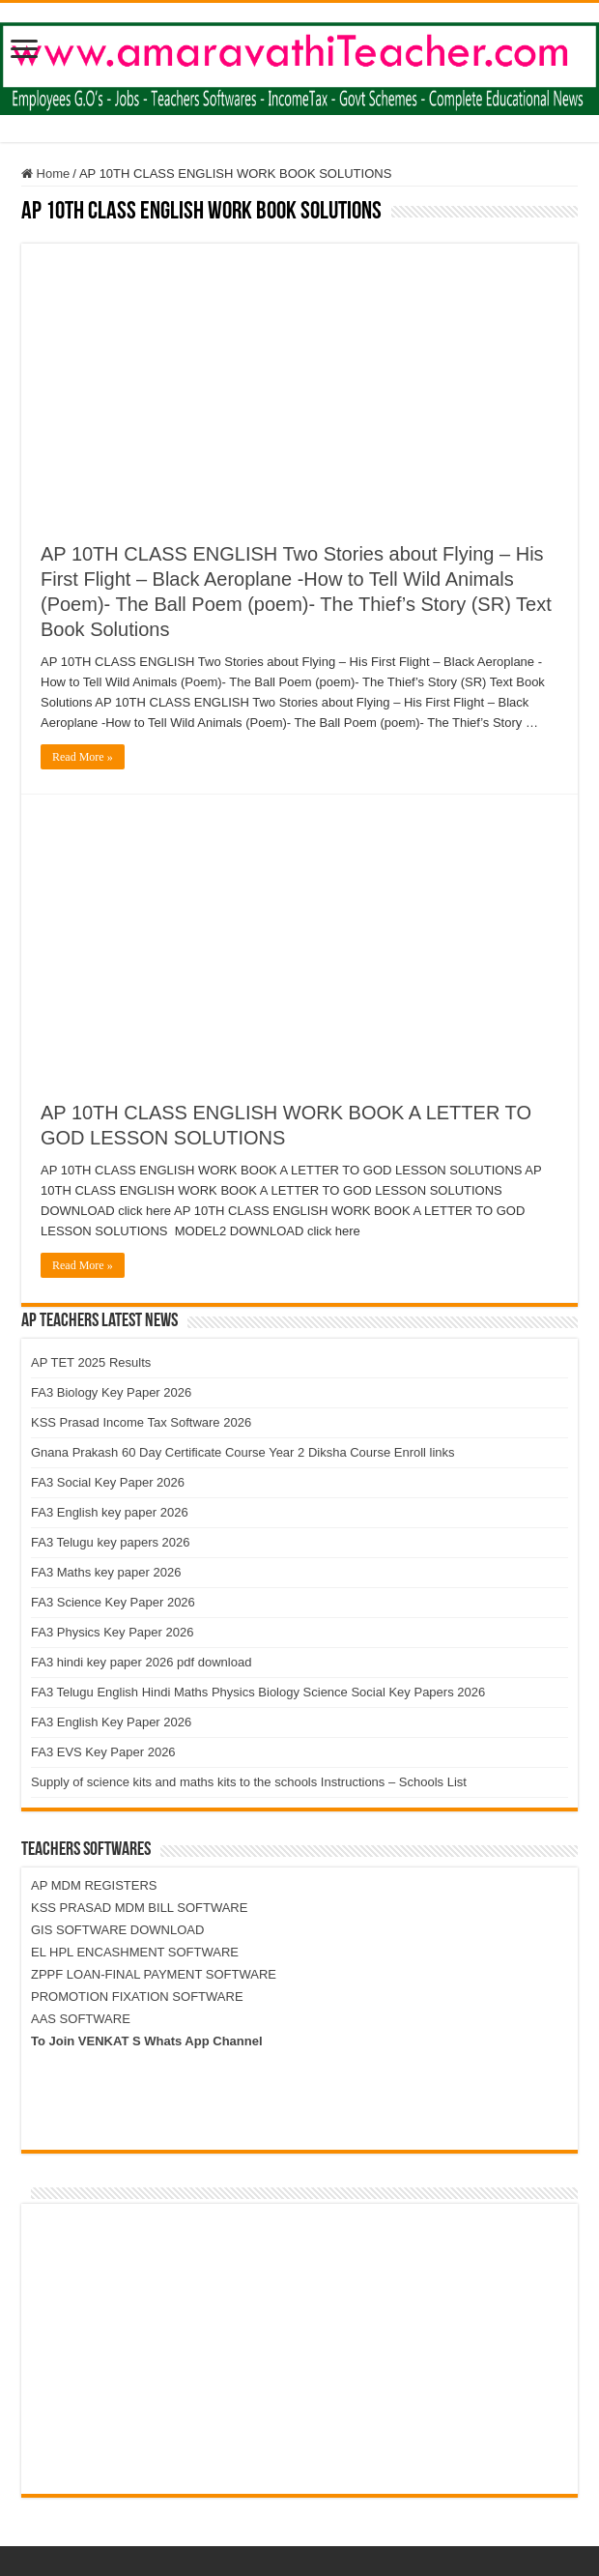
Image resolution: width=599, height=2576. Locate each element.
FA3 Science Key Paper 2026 (113, 1602)
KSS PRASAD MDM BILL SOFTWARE (139, 1907)
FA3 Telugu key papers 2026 (110, 1542)
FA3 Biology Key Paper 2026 (111, 1392)
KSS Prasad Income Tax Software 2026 (141, 1422)
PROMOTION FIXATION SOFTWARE (137, 1996)
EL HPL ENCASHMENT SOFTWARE (135, 1952)
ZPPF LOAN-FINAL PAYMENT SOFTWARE (153, 1974)
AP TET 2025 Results (91, 1362)
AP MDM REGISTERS (94, 1885)
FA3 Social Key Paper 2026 (108, 1482)
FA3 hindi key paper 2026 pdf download (141, 1662)
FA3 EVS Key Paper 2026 (103, 1752)
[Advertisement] (299, 379)
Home (45, 173)
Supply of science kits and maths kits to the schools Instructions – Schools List (249, 1782)
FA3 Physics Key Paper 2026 (112, 1632)
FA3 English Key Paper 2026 (111, 1722)
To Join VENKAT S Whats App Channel (147, 2041)
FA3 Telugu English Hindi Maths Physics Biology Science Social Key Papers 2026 (258, 1692)
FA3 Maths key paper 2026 (106, 1572)
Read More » (82, 757)
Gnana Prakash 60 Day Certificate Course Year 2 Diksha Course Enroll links (243, 1452)
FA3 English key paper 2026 (109, 1512)
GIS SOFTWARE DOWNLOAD (117, 1930)
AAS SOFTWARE (80, 2019)
